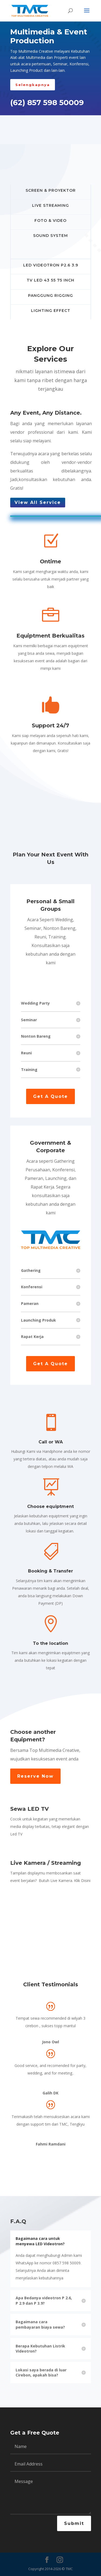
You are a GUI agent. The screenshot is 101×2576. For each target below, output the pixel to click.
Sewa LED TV (29, 1809)
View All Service (38, 502)
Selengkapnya (32, 85)
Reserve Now (35, 1776)
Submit (74, 2523)
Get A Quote (50, 1096)
